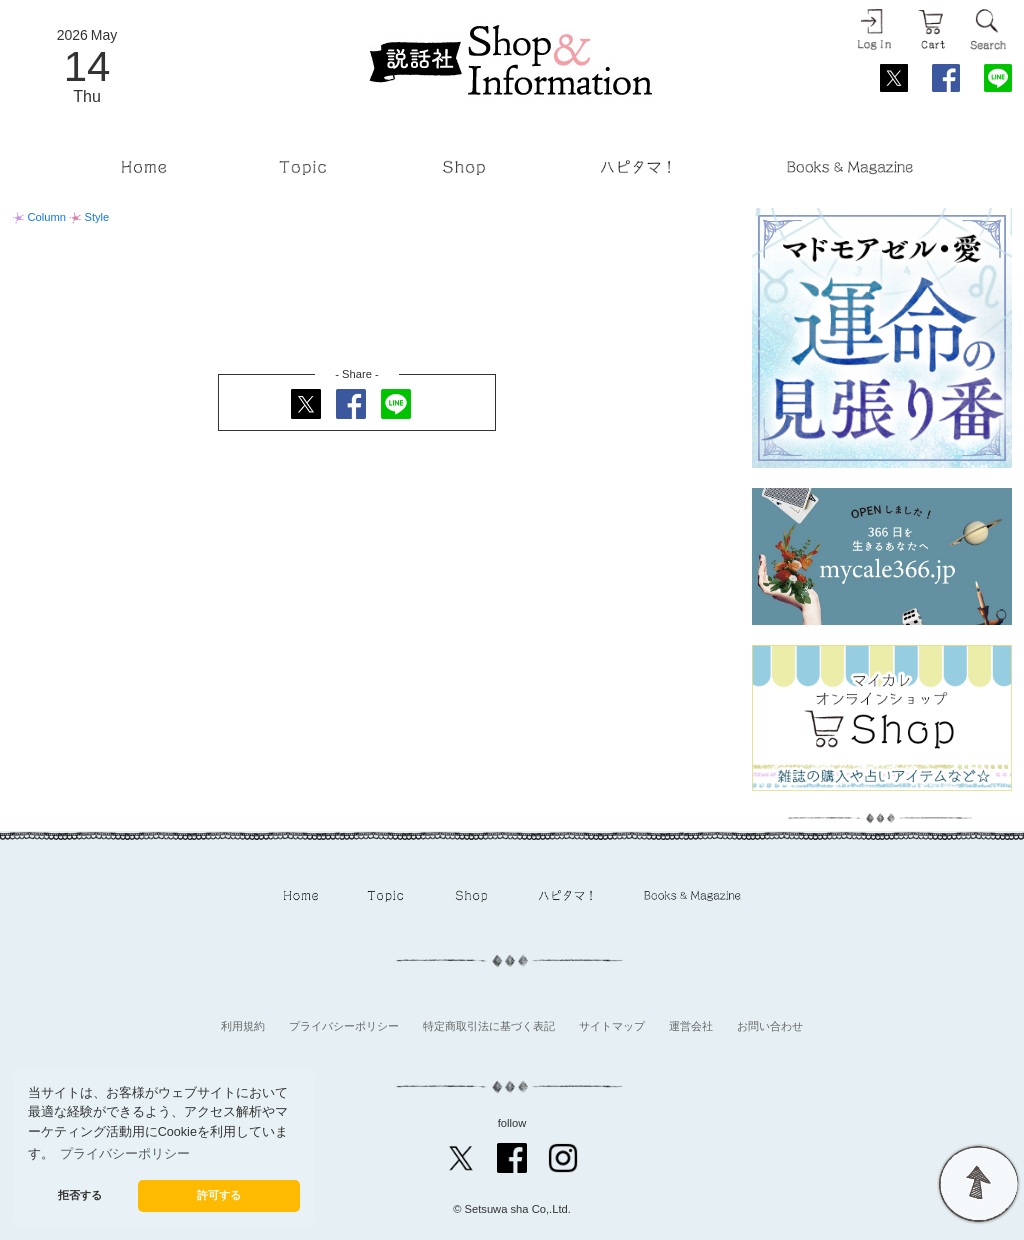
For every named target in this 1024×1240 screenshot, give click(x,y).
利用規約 (243, 1026)
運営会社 (691, 1026)
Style (89, 217)
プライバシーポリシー (344, 1026)
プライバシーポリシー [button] (125, 1154)
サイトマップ (612, 1026)
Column (40, 217)
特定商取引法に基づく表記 (489, 1026)
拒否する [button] (80, 1195)
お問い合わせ (770, 1026)
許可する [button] (219, 1195)
